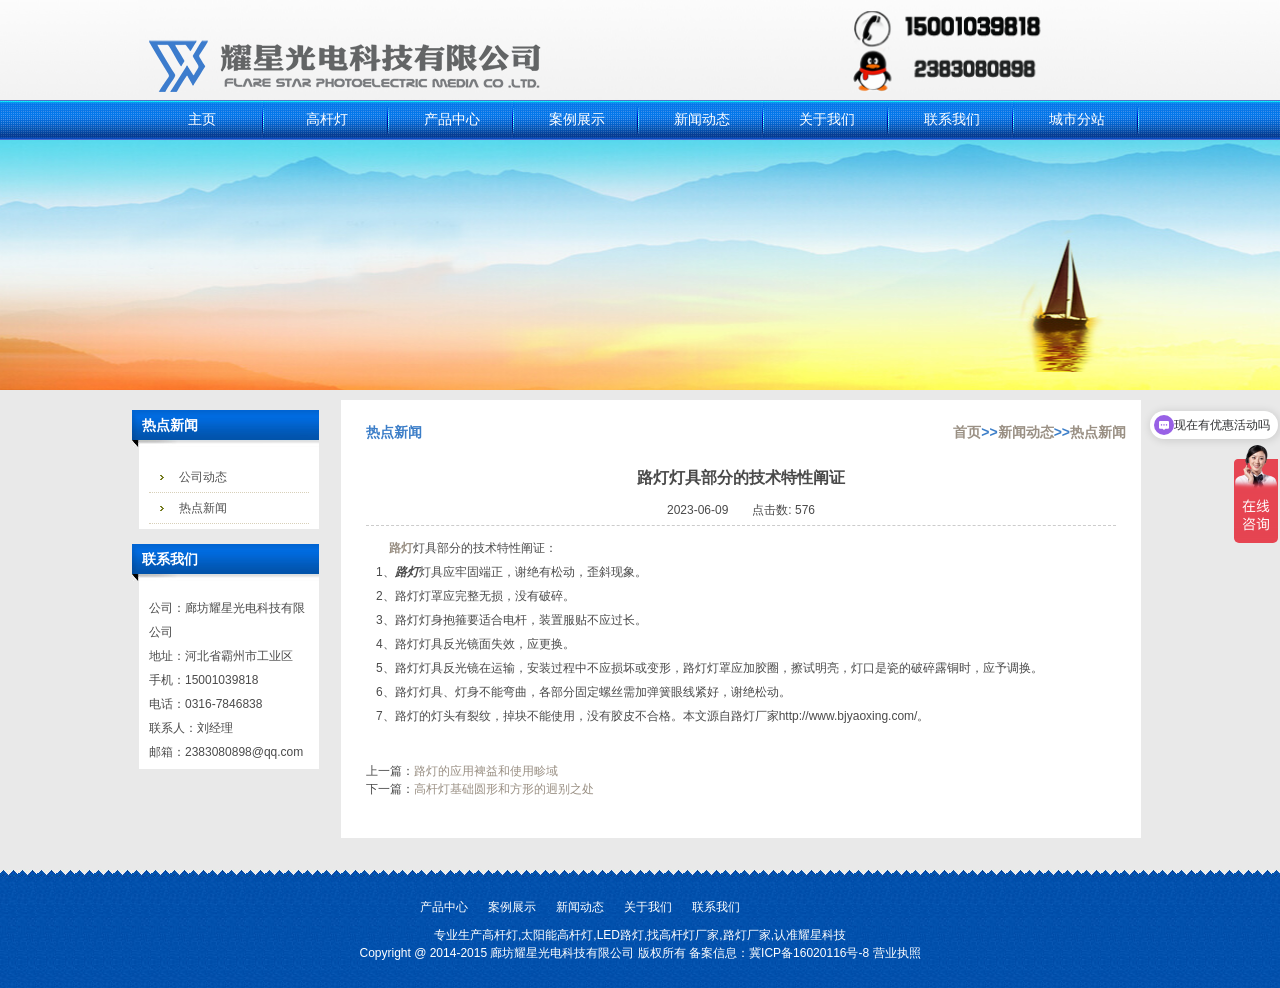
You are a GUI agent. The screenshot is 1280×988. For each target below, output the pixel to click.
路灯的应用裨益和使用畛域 (486, 771)
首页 (967, 432)
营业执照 (897, 953)
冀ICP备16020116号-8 (809, 953)
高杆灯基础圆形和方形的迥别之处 (504, 789)
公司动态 (203, 477)
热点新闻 (203, 508)
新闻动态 (1026, 432)
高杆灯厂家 (689, 935)
